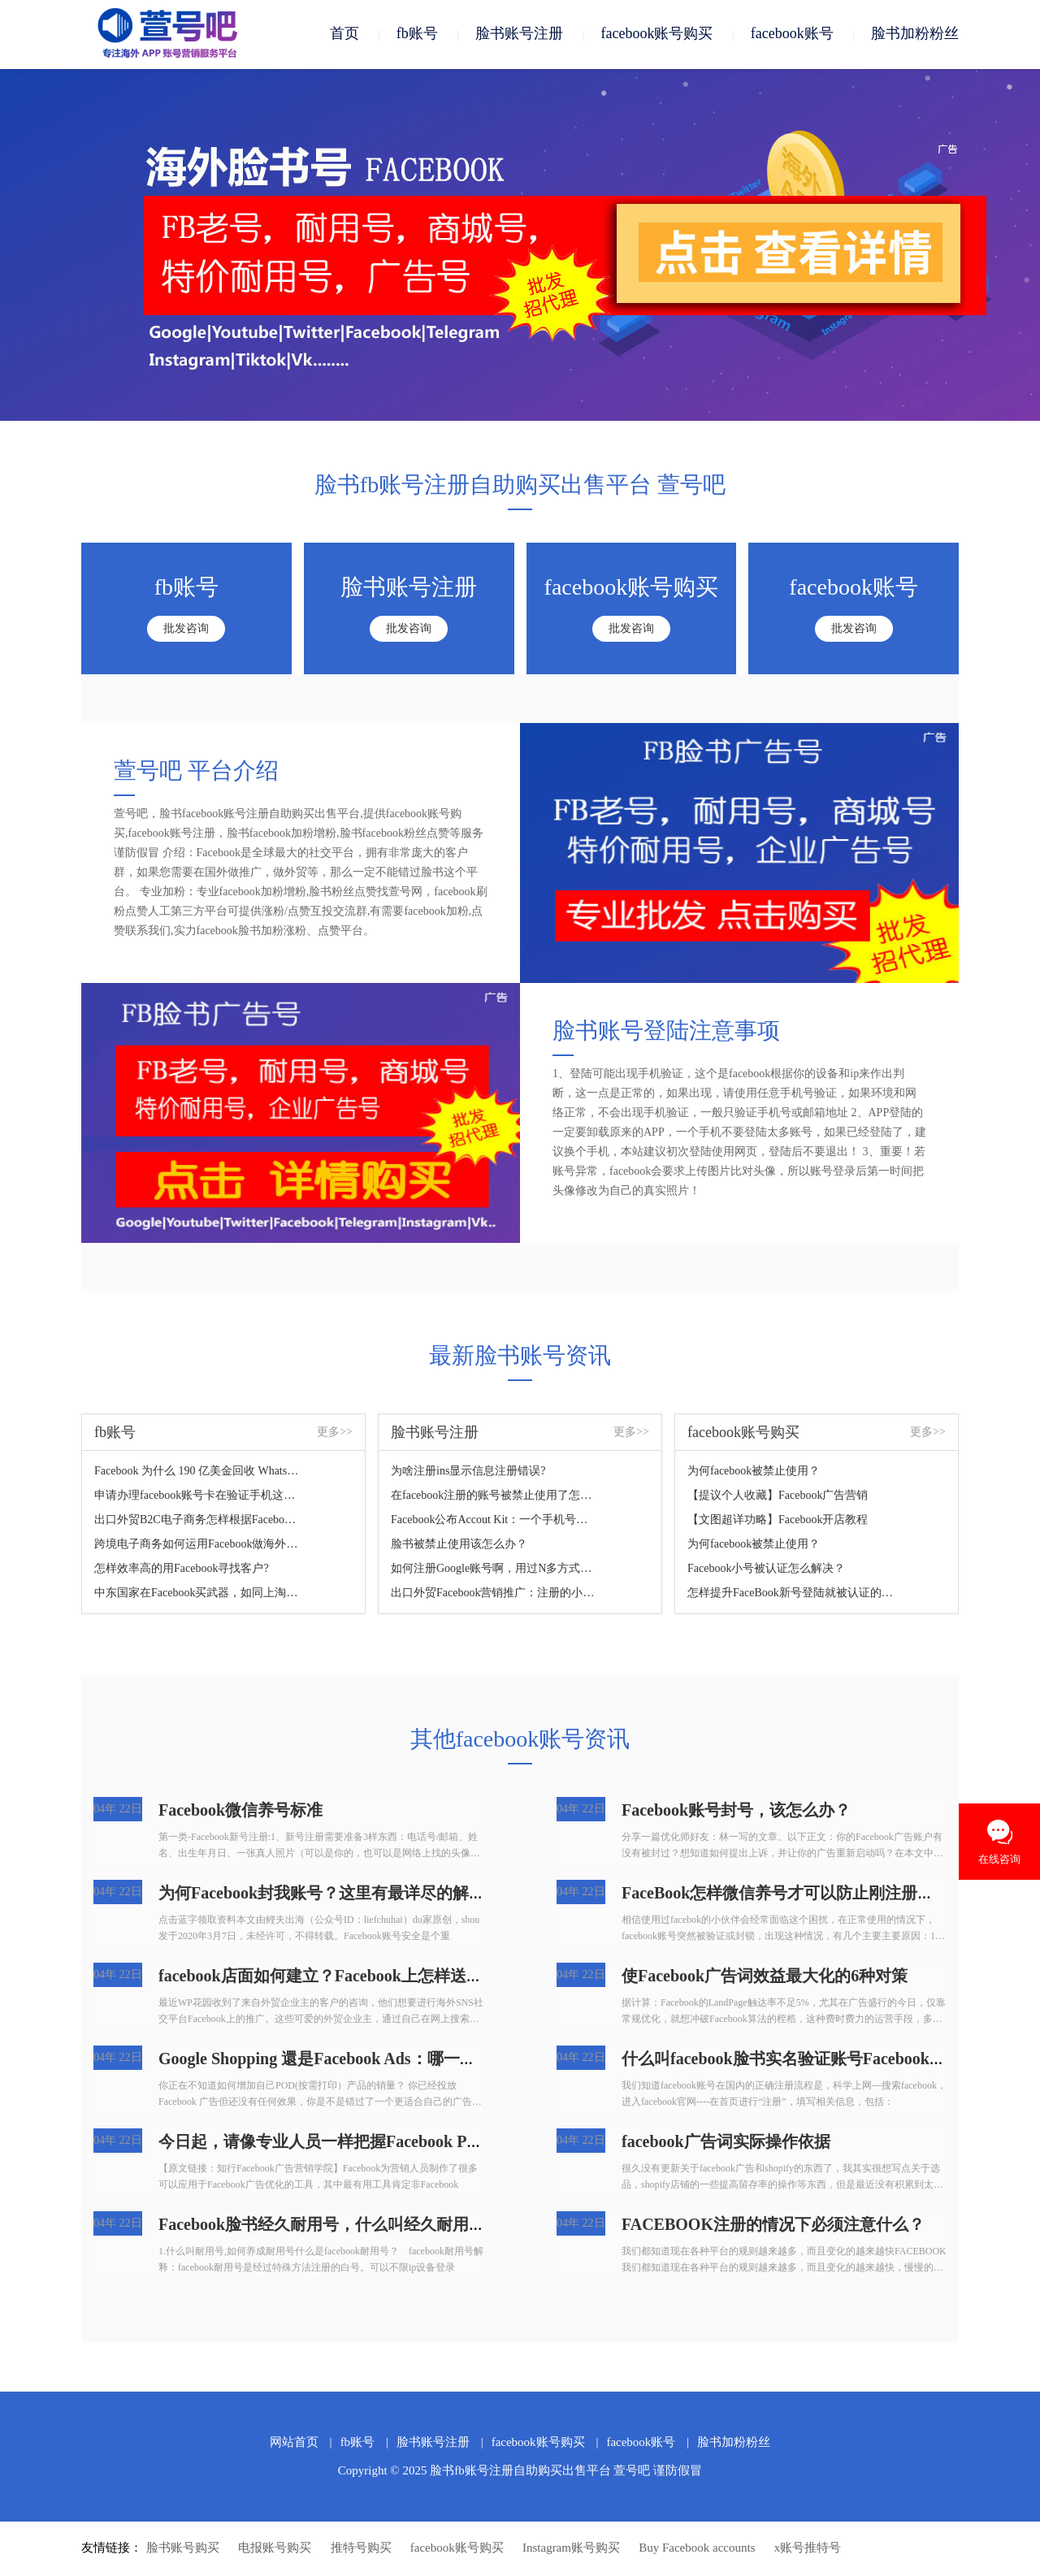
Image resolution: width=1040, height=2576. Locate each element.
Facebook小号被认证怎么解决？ (766, 1570)
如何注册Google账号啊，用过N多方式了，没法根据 (494, 1570)
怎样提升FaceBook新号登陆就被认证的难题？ (791, 1594)
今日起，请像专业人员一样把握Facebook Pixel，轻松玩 (357, 2143)
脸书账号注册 (519, 34)
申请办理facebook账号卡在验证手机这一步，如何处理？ (197, 1497)
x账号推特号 (808, 2549)
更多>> (335, 1433)
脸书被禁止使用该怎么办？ (459, 1545)
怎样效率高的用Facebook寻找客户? (181, 1570)
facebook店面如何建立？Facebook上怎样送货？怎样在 (353, 1977)
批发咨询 (186, 630)
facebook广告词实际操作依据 (726, 2143)
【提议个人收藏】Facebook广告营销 (777, 1497)
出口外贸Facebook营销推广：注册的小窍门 (494, 1594)
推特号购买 (361, 2549)
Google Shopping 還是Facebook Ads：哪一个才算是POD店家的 (383, 2060)
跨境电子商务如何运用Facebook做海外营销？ (197, 1545)
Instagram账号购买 (571, 2549)
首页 (344, 34)
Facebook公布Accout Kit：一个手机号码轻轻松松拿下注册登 (494, 1521)
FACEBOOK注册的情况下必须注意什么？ (773, 2226)
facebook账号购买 (656, 34)
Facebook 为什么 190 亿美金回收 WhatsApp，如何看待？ (197, 1472)
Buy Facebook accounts (697, 2549)
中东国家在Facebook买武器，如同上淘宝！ (197, 1594)
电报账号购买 (274, 2549)
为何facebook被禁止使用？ (753, 1472)
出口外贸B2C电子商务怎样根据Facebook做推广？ (197, 1521)
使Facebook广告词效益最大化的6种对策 (765, 1977)
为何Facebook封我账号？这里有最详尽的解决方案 (338, 1894)
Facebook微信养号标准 (240, 1812)
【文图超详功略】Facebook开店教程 (777, 1521)
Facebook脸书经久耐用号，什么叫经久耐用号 (321, 2226)
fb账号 (417, 34)
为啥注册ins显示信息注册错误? (468, 1472)
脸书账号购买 (182, 2549)
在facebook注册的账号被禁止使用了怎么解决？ (494, 1497)
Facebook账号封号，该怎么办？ (736, 1812)
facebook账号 (792, 34)
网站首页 (294, 2443)
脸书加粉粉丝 (915, 34)
